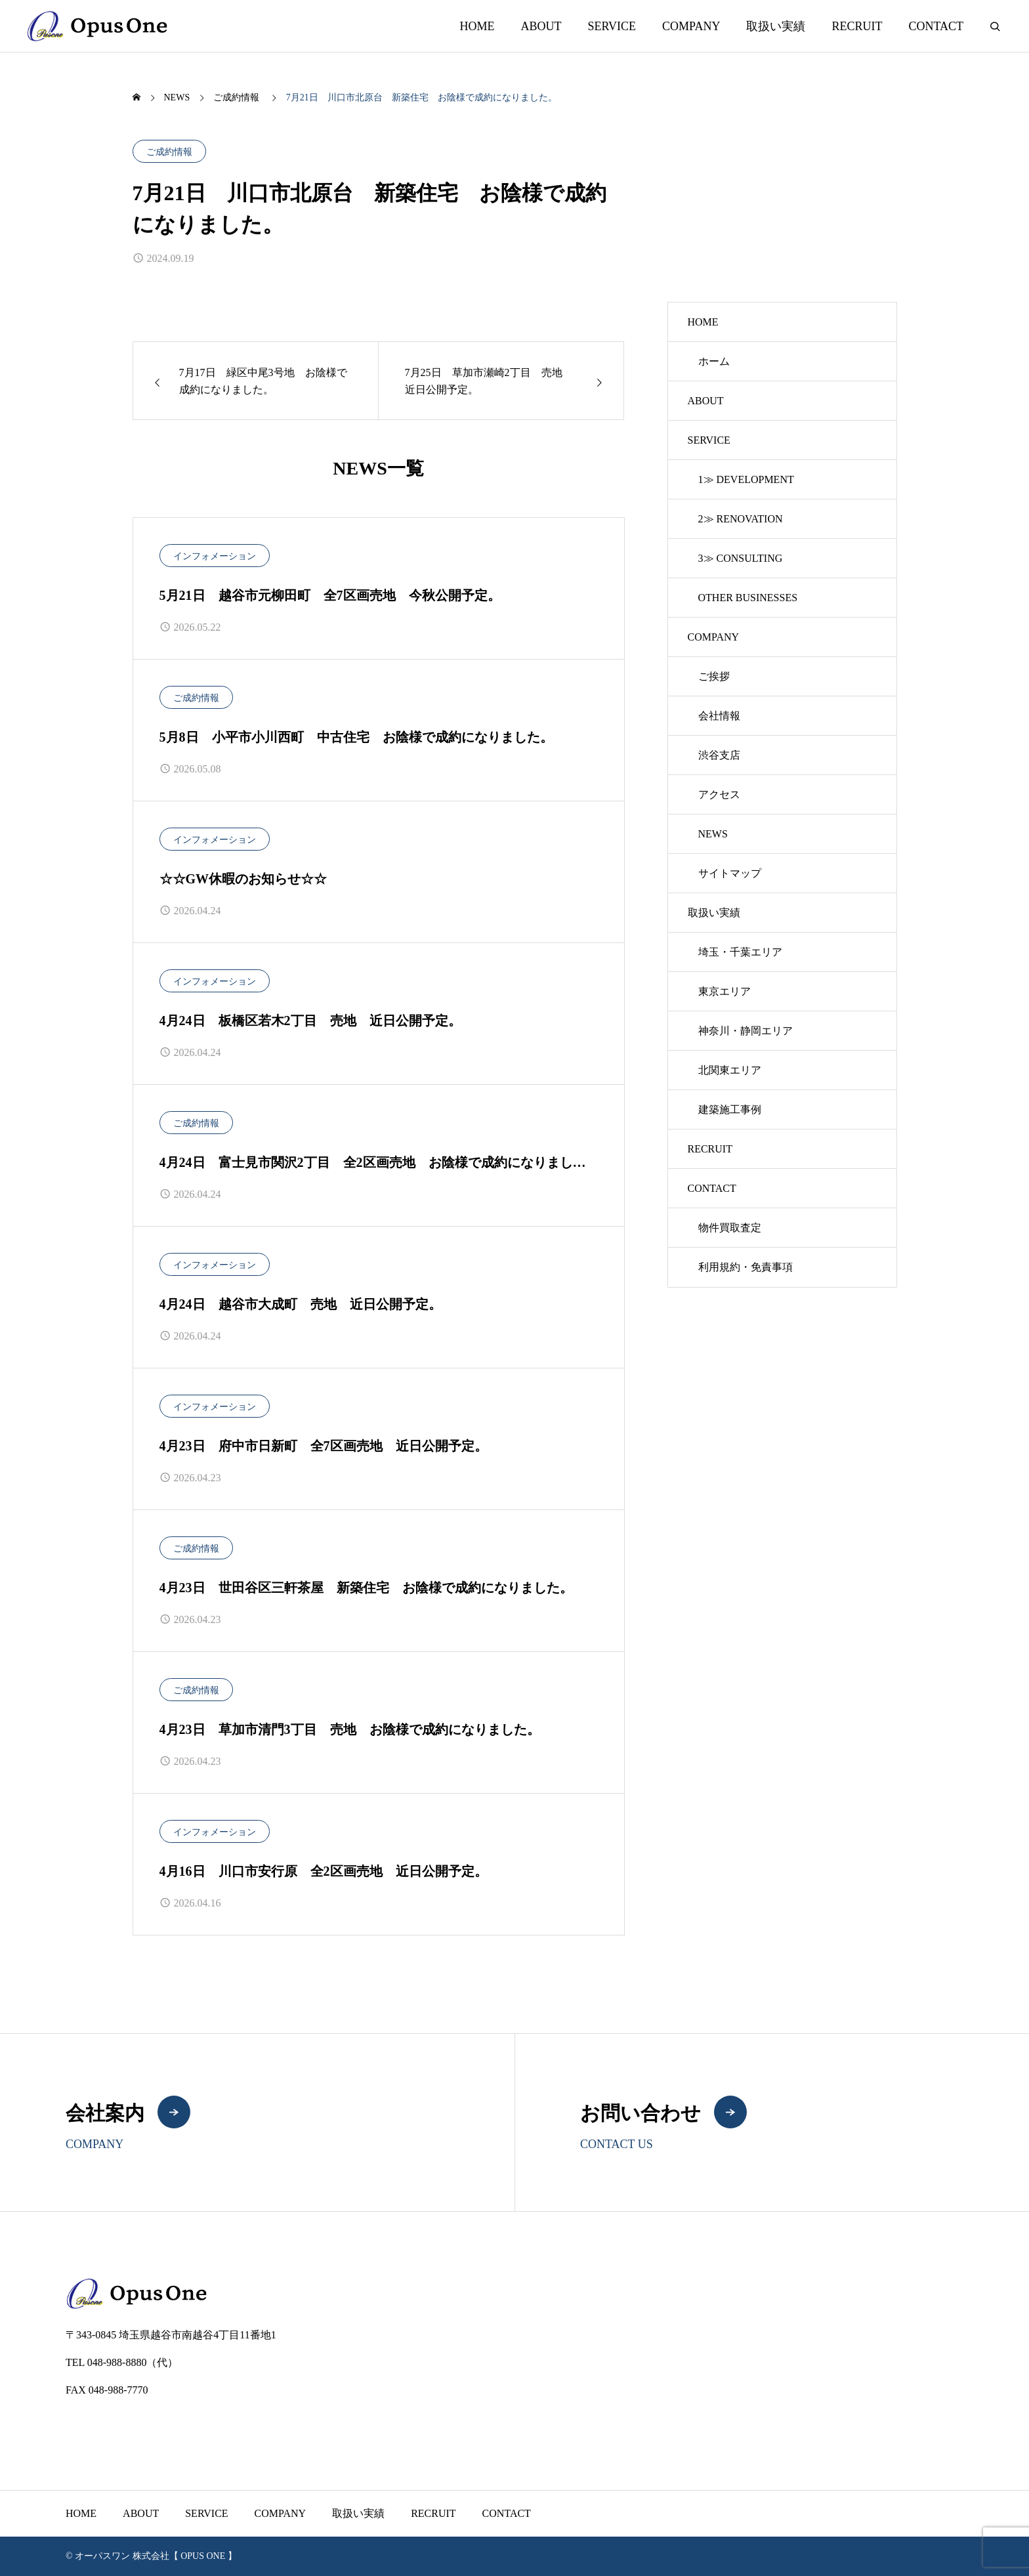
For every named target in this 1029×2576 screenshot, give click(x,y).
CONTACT (935, 26)
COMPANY (691, 26)
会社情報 (719, 715)
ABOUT (540, 26)
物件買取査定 (729, 1227)
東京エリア (724, 991)
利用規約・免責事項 (745, 1267)
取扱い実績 (775, 26)
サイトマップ (729, 873)
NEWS (713, 833)
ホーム (714, 361)
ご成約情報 (169, 152)
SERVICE (611, 26)
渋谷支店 (719, 755)
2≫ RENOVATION (740, 518)
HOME (476, 26)
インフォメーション (214, 556)
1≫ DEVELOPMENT (746, 479)
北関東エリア (729, 1070)
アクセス (719, 794)
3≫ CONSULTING (740, 558)
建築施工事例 (729, 1109)
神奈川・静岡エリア (745, 1030)
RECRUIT (856, 26)
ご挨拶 (714, 676)
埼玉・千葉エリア (740, 952)
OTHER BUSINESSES (748, 597)
